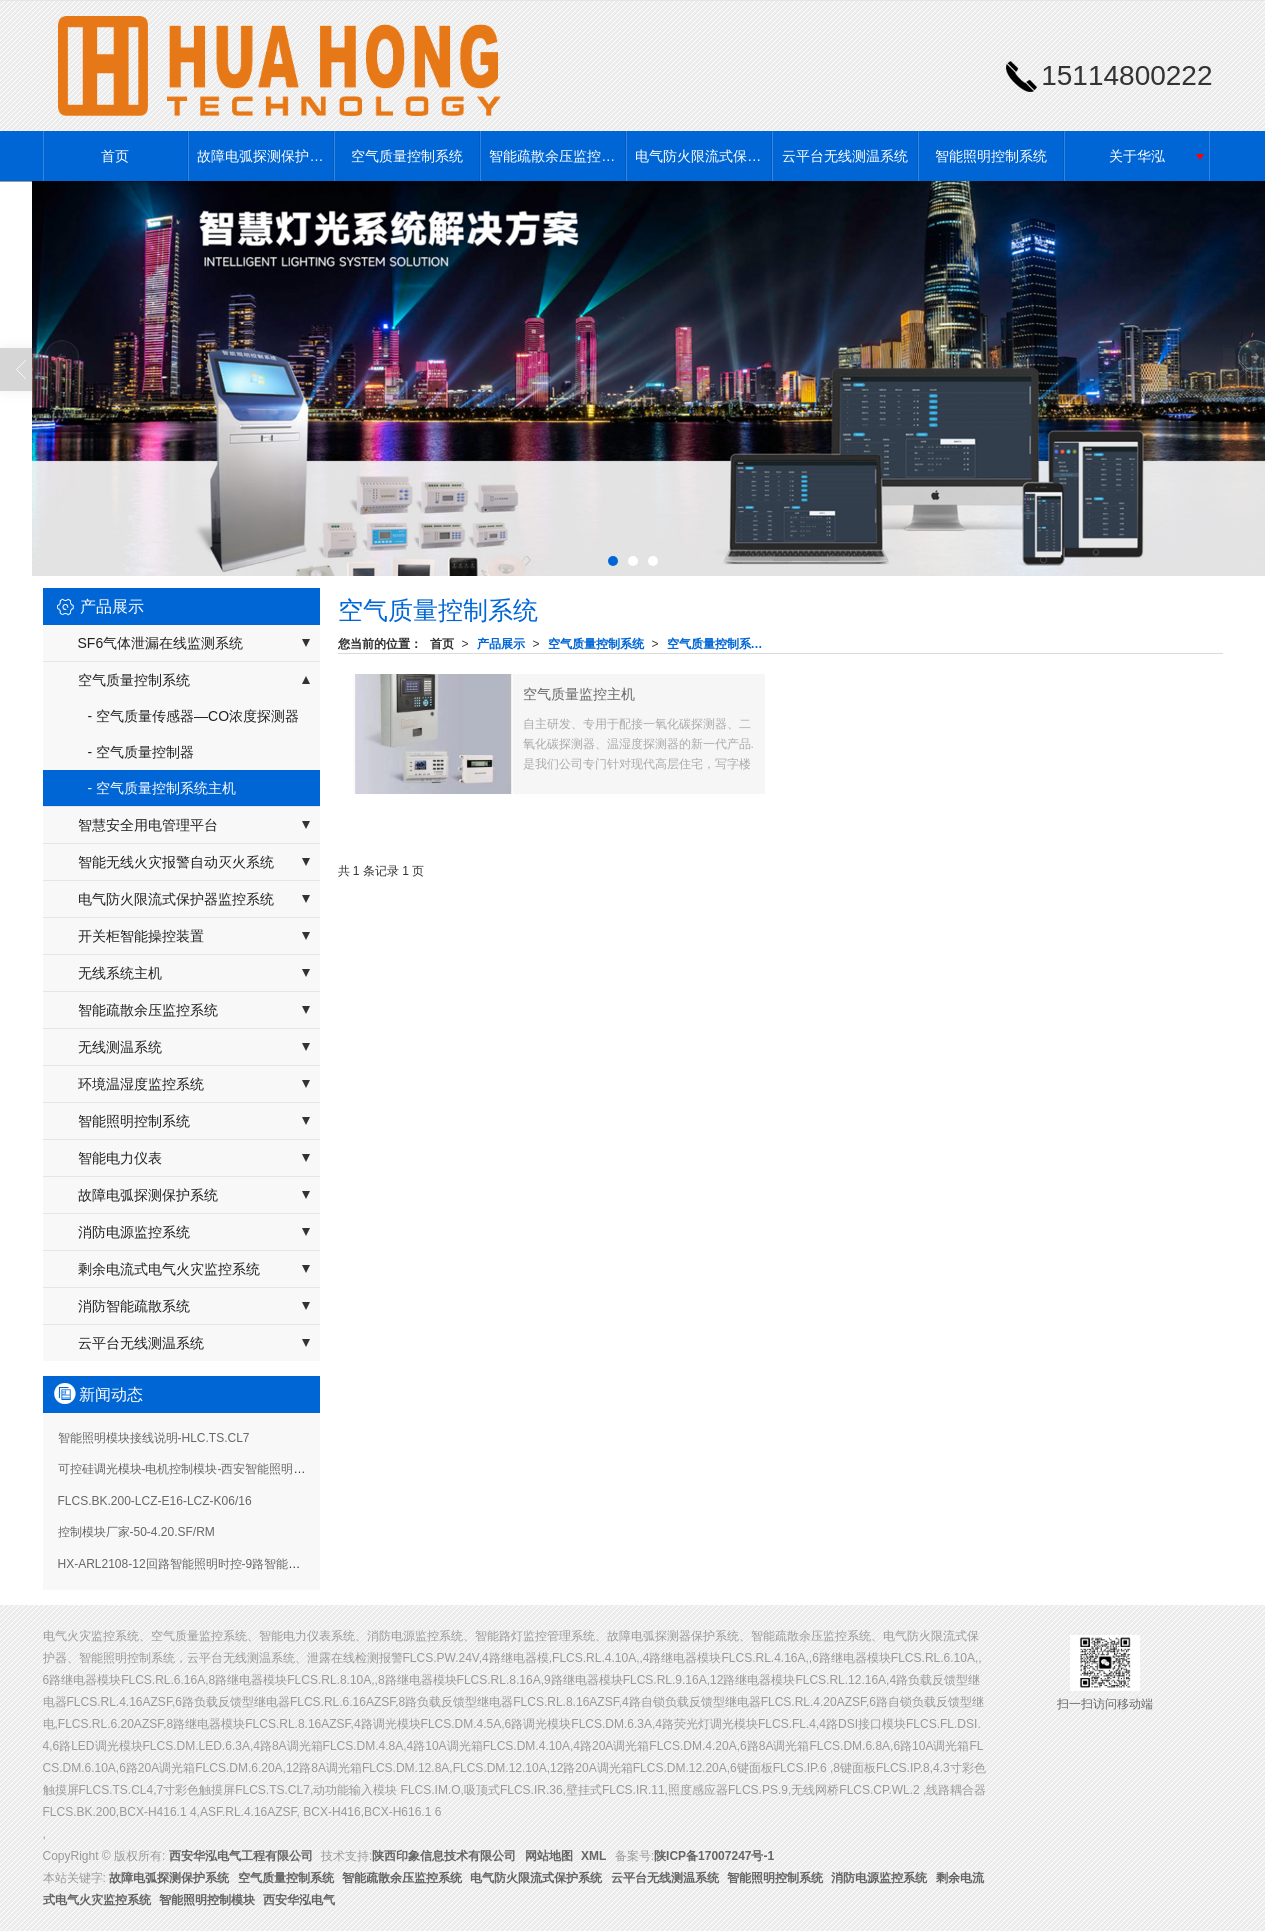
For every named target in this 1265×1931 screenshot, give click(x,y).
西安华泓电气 (299, 1900)
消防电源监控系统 (134, 1232)
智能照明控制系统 (991, 156)
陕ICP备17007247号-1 (714, 1856)
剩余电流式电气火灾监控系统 (169, 1269)
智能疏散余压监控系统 (557, 156)
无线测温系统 (120, 1047)
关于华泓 (1137, 156)
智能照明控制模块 (207, 1900)
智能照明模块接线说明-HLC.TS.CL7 (154, 1438)
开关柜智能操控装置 (141, 936)
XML (593, 1856)
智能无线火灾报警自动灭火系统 (176, 862)
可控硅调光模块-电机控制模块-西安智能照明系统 (188, 1469)
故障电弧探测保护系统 (265, 156)
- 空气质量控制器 (141, 752)
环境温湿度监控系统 (141, 1084)
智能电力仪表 (120, 1158)
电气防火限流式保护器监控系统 (176, 899)
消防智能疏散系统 (134, 1306)
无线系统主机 (120, 973)
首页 (115, 156)
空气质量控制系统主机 (721, 644)
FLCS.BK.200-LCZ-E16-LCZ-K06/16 (155, 1501)
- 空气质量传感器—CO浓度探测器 (194, 716)
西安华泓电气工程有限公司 (241, 1856)
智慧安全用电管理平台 (148, 825)
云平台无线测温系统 (845, 156)
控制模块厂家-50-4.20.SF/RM (136, 1532)
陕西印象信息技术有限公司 (444, 1856)
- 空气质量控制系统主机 (162, 788)
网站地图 (549, 1856)
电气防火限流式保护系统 (703, 156)
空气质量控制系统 (407, 156)
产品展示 (501, 644)
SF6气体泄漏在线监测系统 (161, 643)
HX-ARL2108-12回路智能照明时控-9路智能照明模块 (197, 1564)
